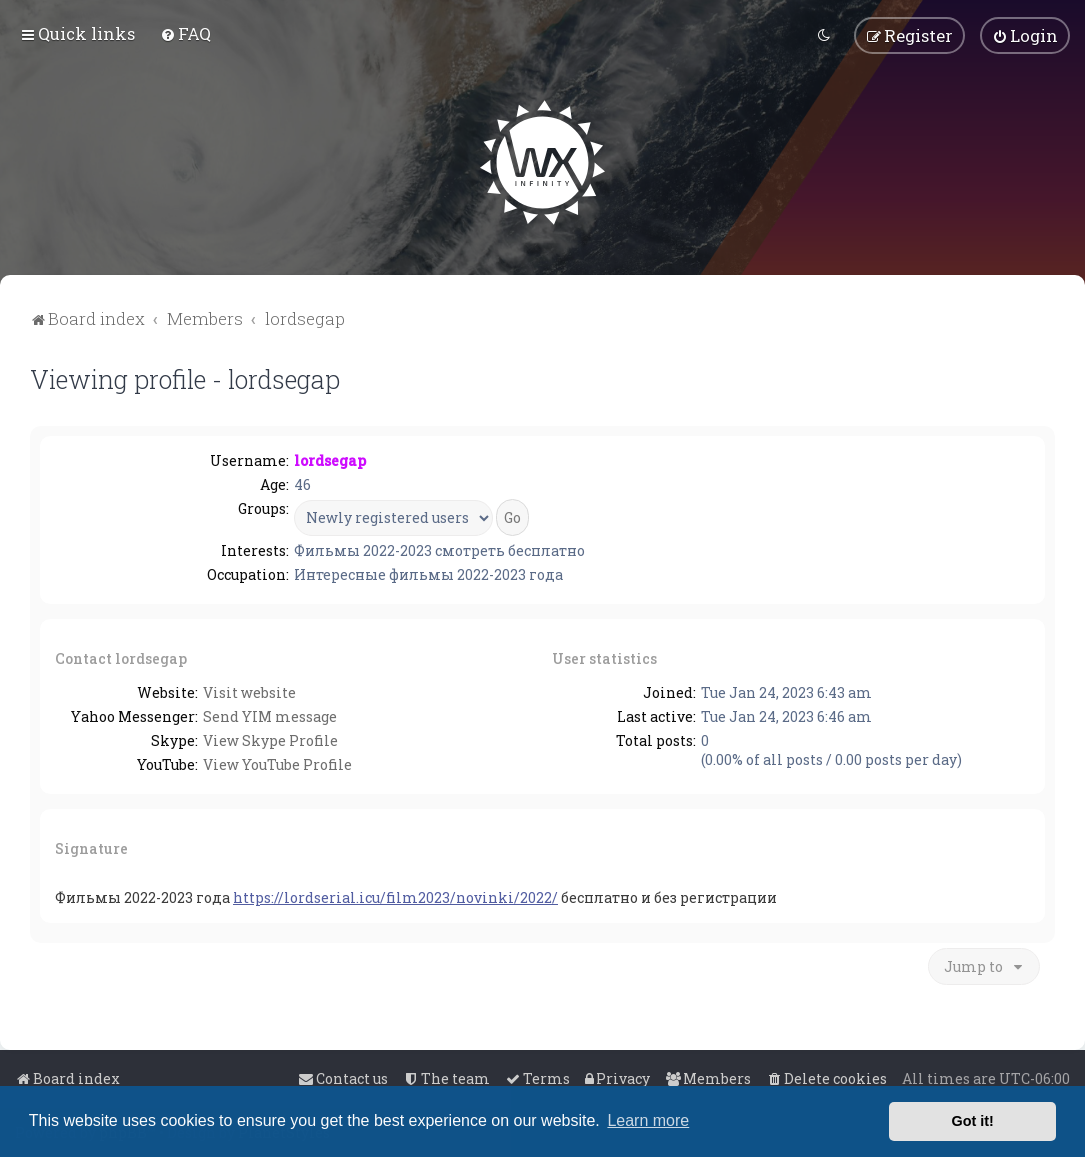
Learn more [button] (648, 1120)
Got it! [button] (973, 1121)
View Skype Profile (270, 739)
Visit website (249, 691)
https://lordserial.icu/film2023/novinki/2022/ (395, 896)
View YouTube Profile (277, 763)
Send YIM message (270, 715)
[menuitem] (185, 33)
